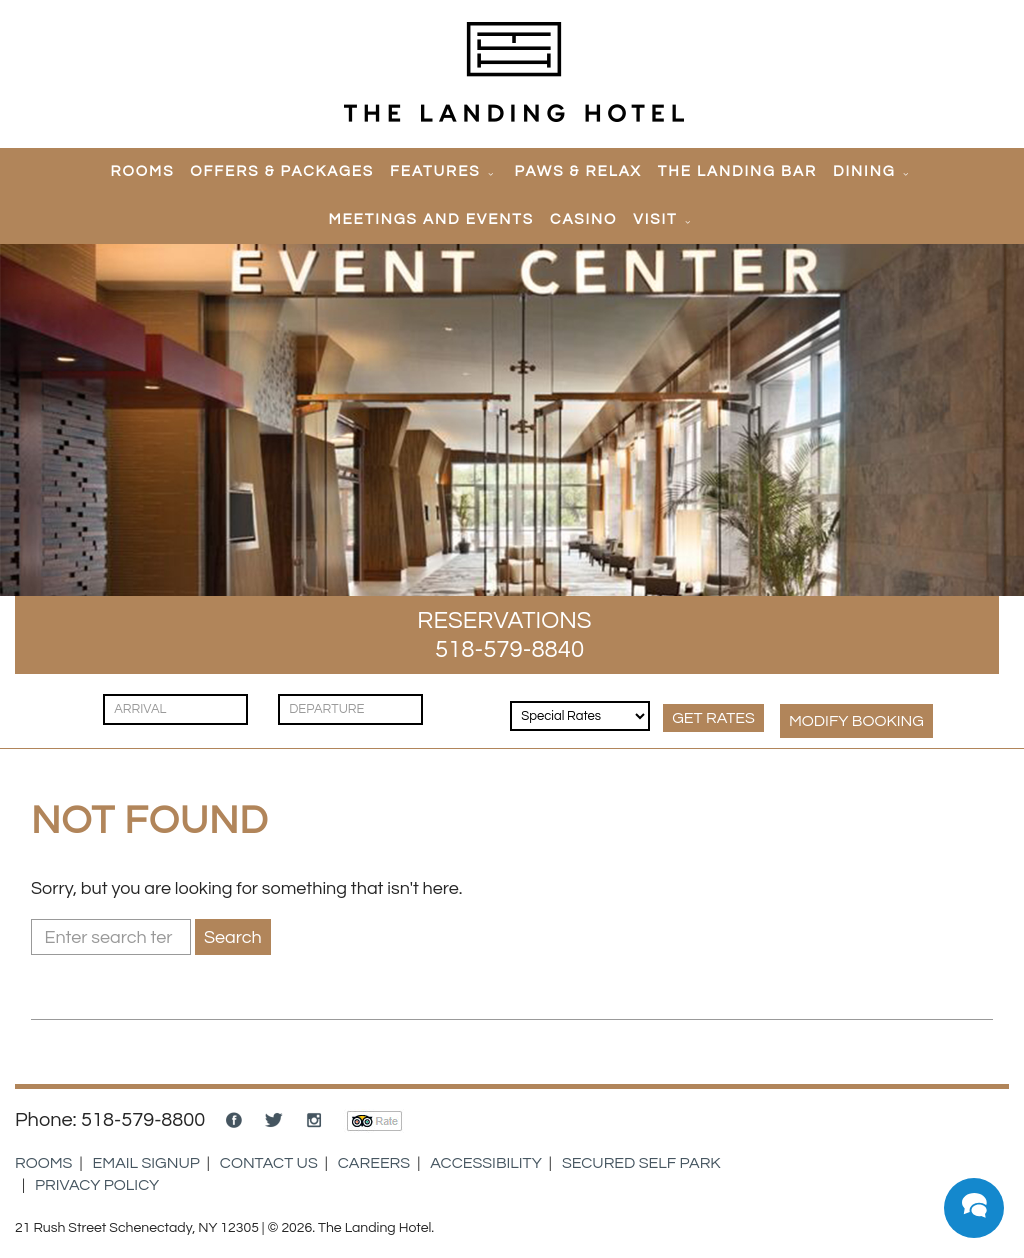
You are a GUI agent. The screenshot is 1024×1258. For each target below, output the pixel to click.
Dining (864, 171)
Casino (583, 219)
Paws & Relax (578, 171)
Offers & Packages (282, 171)
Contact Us (269, 1163)
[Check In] (175, 709)
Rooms (143, 171)
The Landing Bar (737, 171)
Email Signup (146, 1163)
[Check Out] (350, 709)
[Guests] (469, 699)
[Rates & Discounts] (580, 716)
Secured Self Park (641, 1163)
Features (435, 171)
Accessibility (486, 1163)
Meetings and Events (431, 219)
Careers (374, 1163)
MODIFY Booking (856, 721)
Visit (655, 219)
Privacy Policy (97, 1185)
